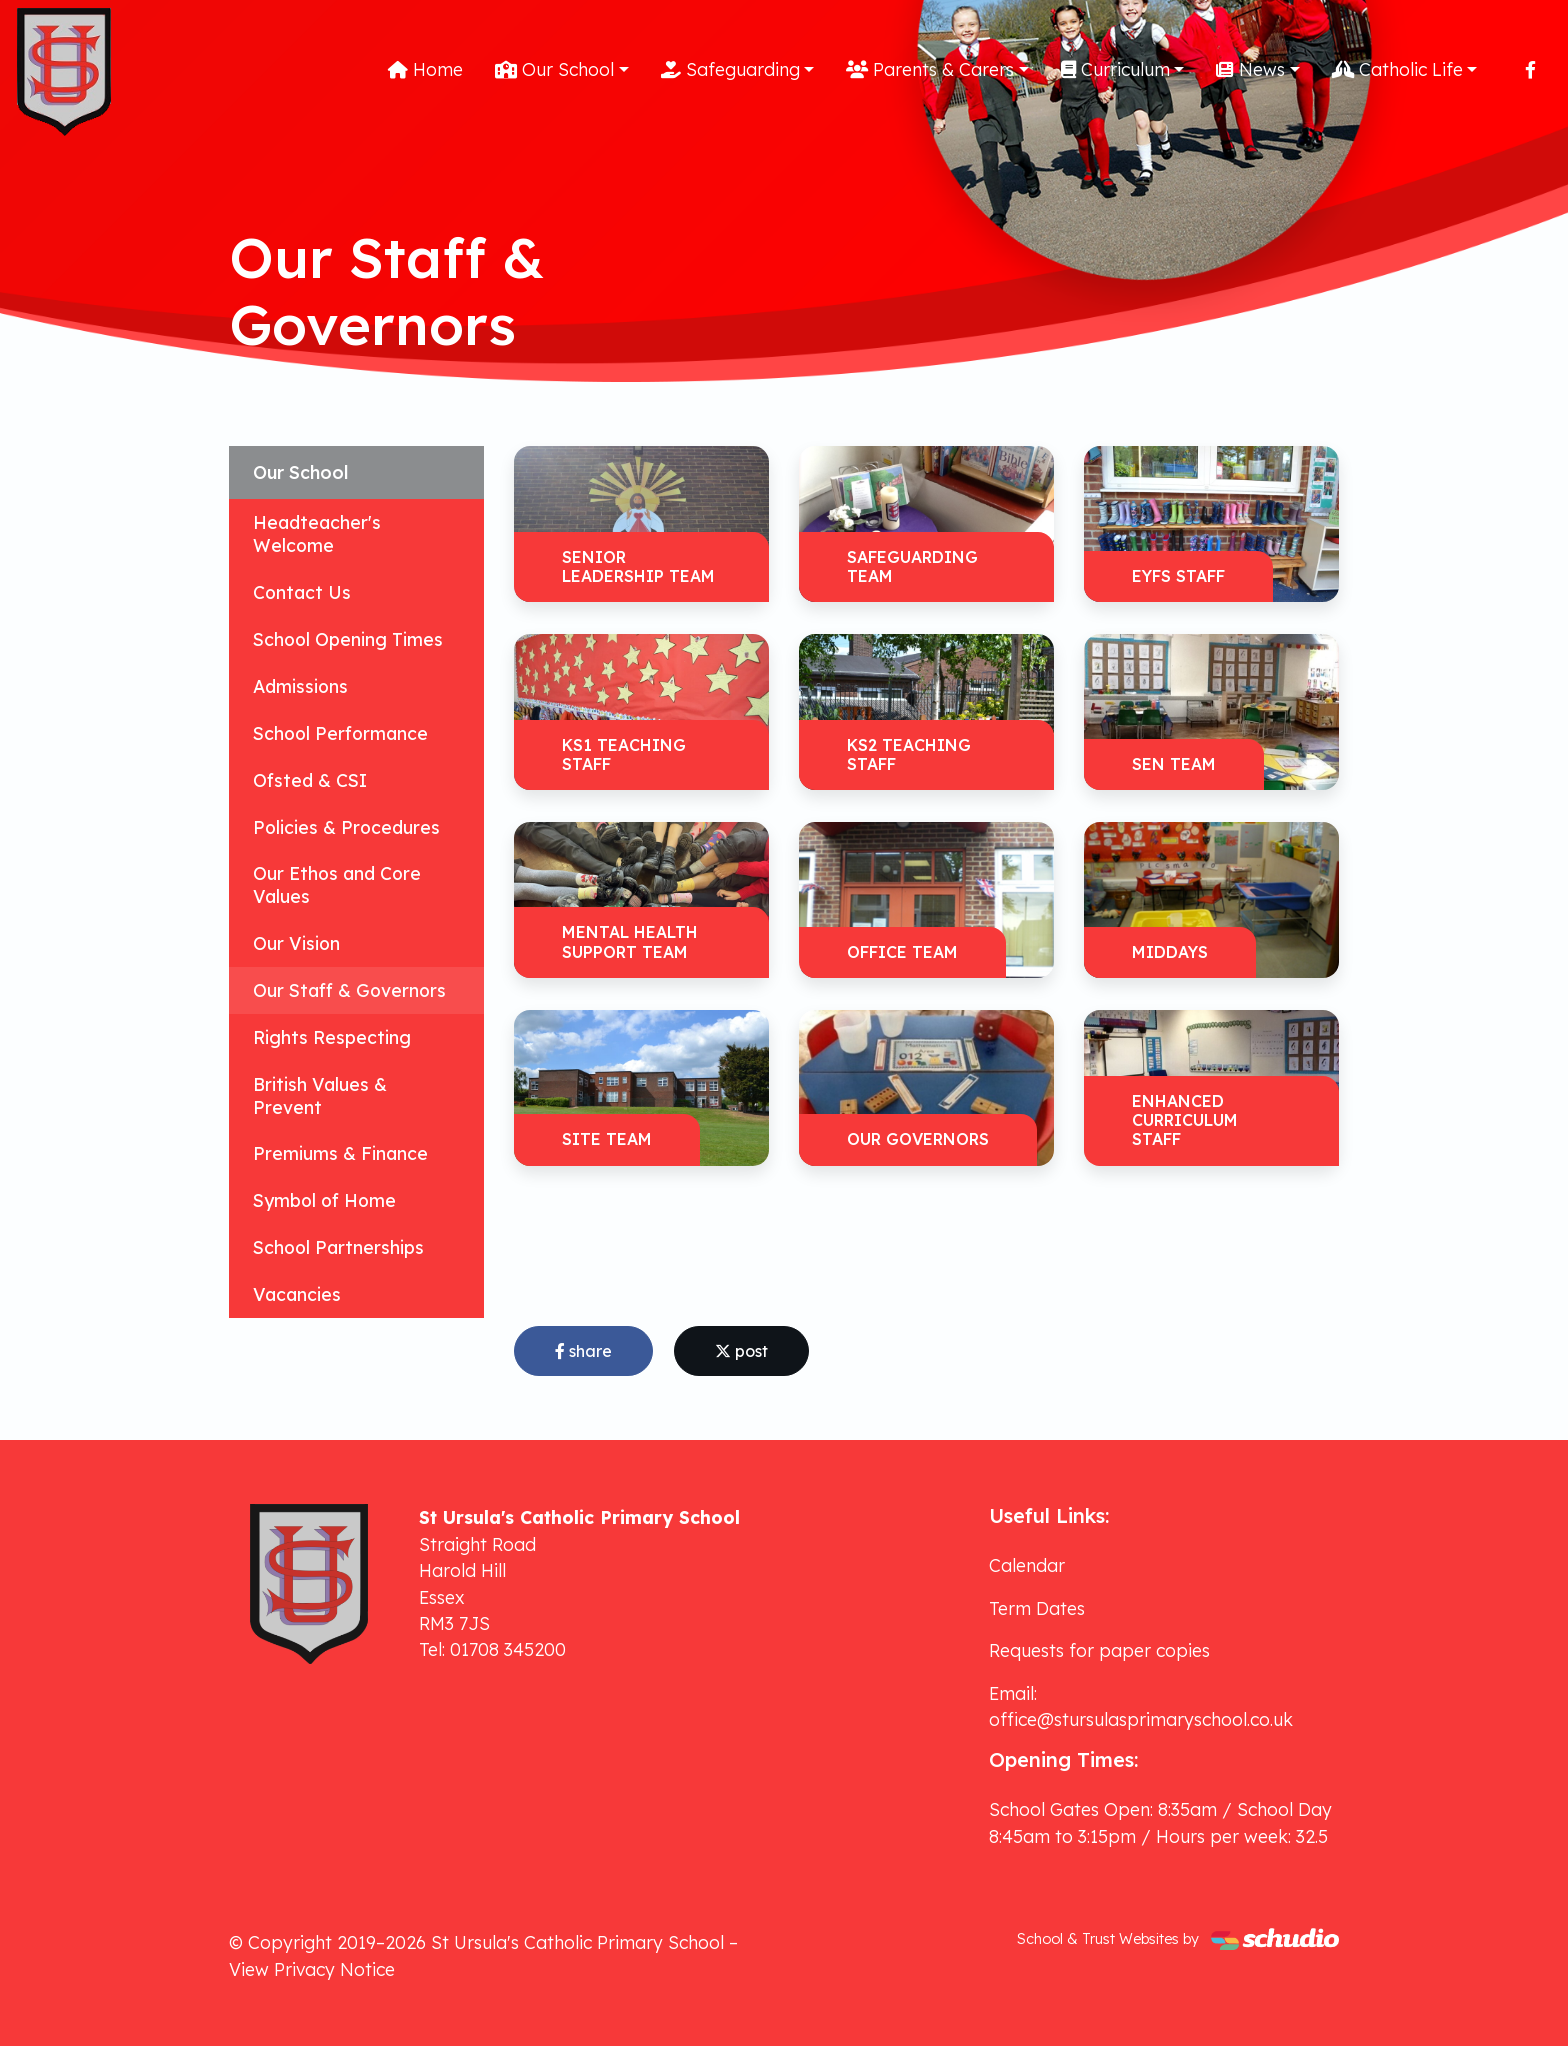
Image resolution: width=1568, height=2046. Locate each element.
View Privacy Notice (312, 1969)
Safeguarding (730, 69)
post (741, 1351)
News (1250, 69)
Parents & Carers (930, 69)
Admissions (300, 686)
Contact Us (302, 592)
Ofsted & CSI (310, 780)
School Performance (340, 733)
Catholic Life (1397, 69)
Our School (554, 69)
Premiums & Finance (340, 1153)
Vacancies (297, 1294)
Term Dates (1037, 1608)
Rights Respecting (332, 1037)
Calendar (1027, 1565)
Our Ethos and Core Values (337, 884)
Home (425, 69)
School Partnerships (338, 1247)
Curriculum (1115, 69)
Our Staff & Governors (349, 990)
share (583, 1351)
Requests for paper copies (1099, 1650)
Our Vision (296, 943)
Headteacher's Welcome (317, 533)
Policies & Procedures (346, 827)
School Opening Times (348, 639)
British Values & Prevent (320, 1095)
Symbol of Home (324, 1200)
